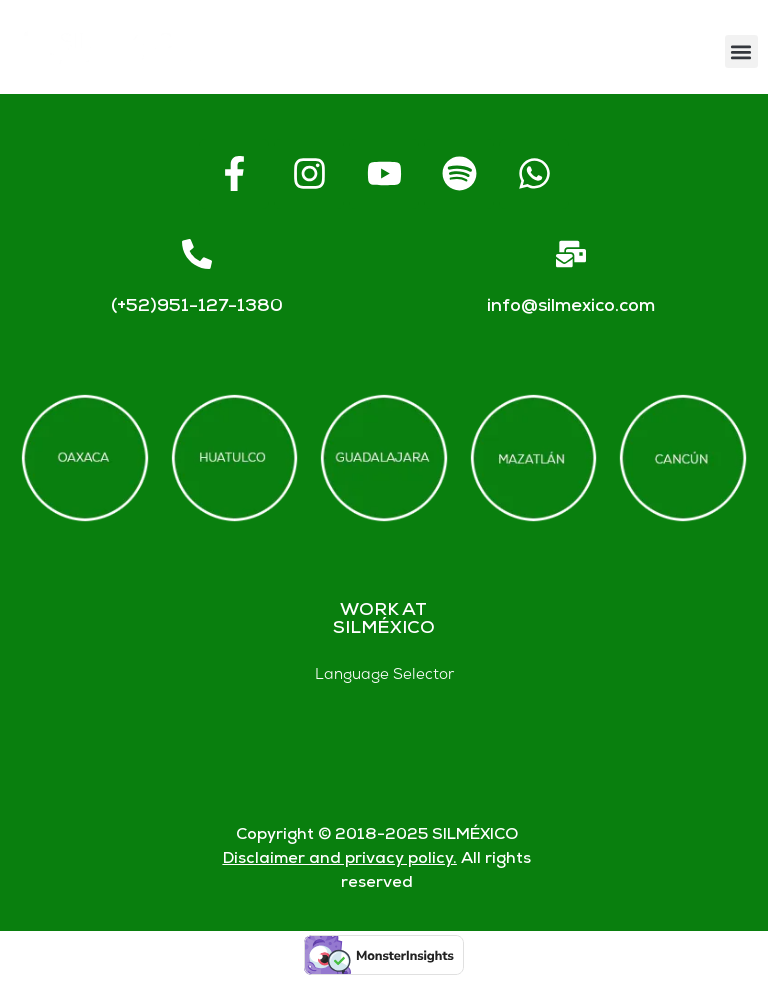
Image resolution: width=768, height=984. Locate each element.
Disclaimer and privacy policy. (340, 859)
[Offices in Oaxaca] (85, 458)
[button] (741, 51)
